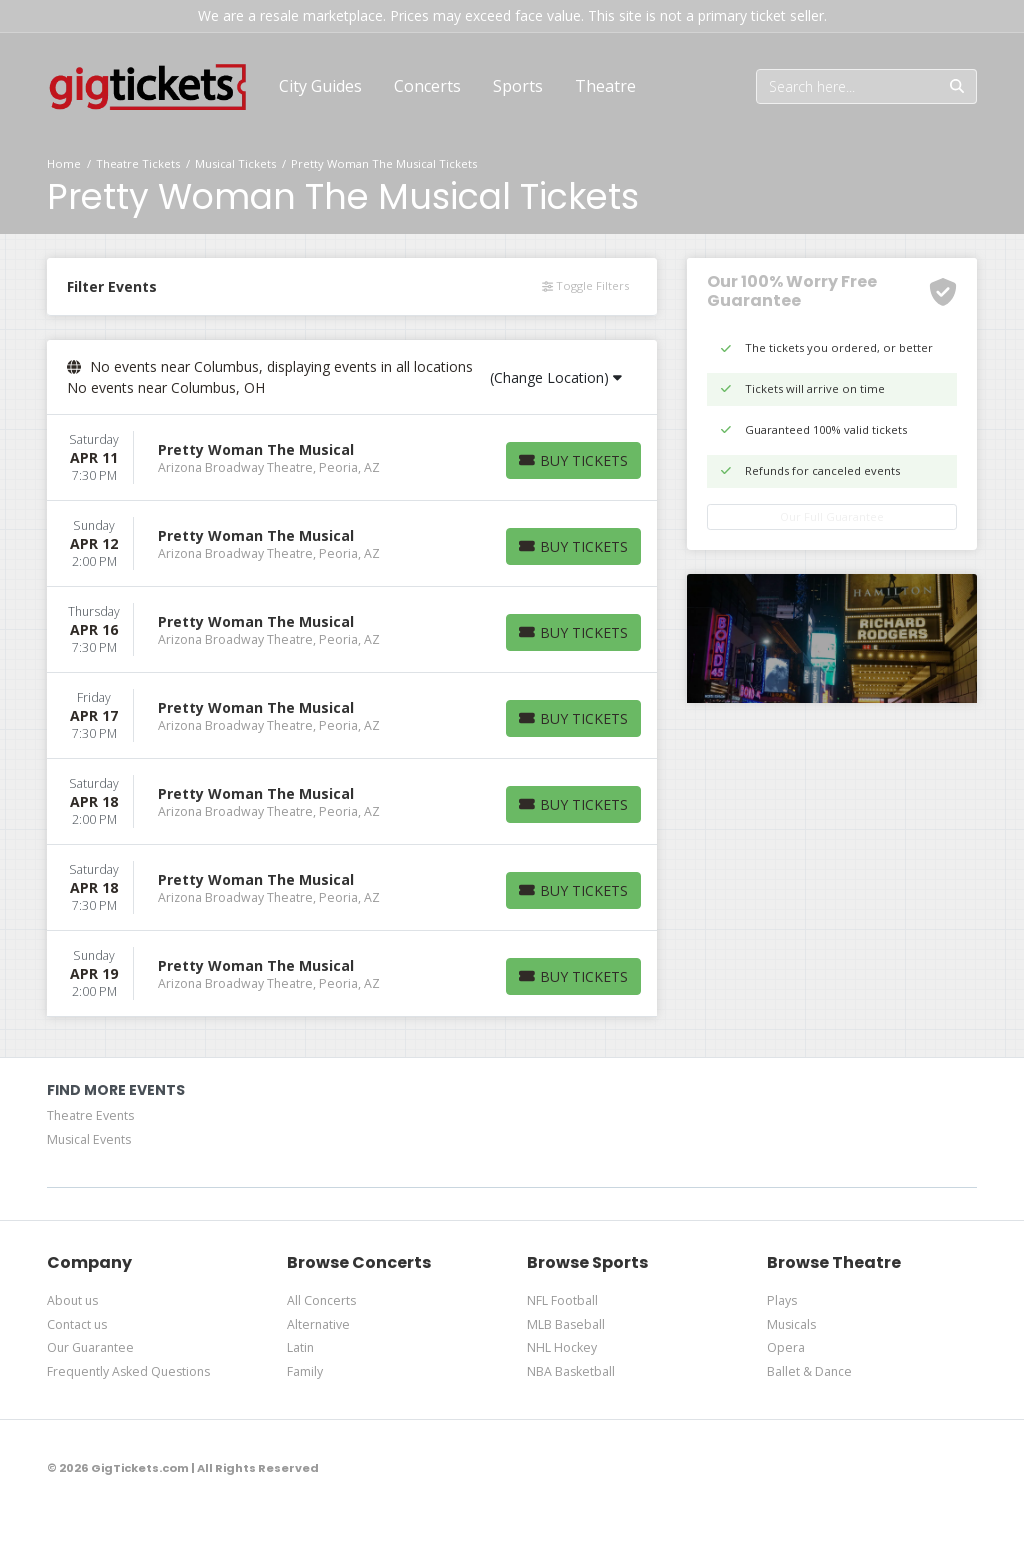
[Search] (847, 86)
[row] (352, 458)
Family (305, 1371)
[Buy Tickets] (573, 460)
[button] (427, 86)
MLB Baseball (566, 1324)
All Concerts (321, 1300)
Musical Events (89, 1139)
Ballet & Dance (809, 1371)
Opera (786, 1347)
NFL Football (562, 1300)
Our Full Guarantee (832, 516)
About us (72, 1300)
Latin (300, 1347)
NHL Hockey (562, 1347)
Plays (782, 1300)
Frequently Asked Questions (128, 1371)
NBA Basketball (571, 1371)
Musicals (791, 1324)
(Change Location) (556, 377)
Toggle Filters (585, 285)
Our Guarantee (90, 1347)
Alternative (318, 1324)
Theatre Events (90, 1115)
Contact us (77, 1324)
